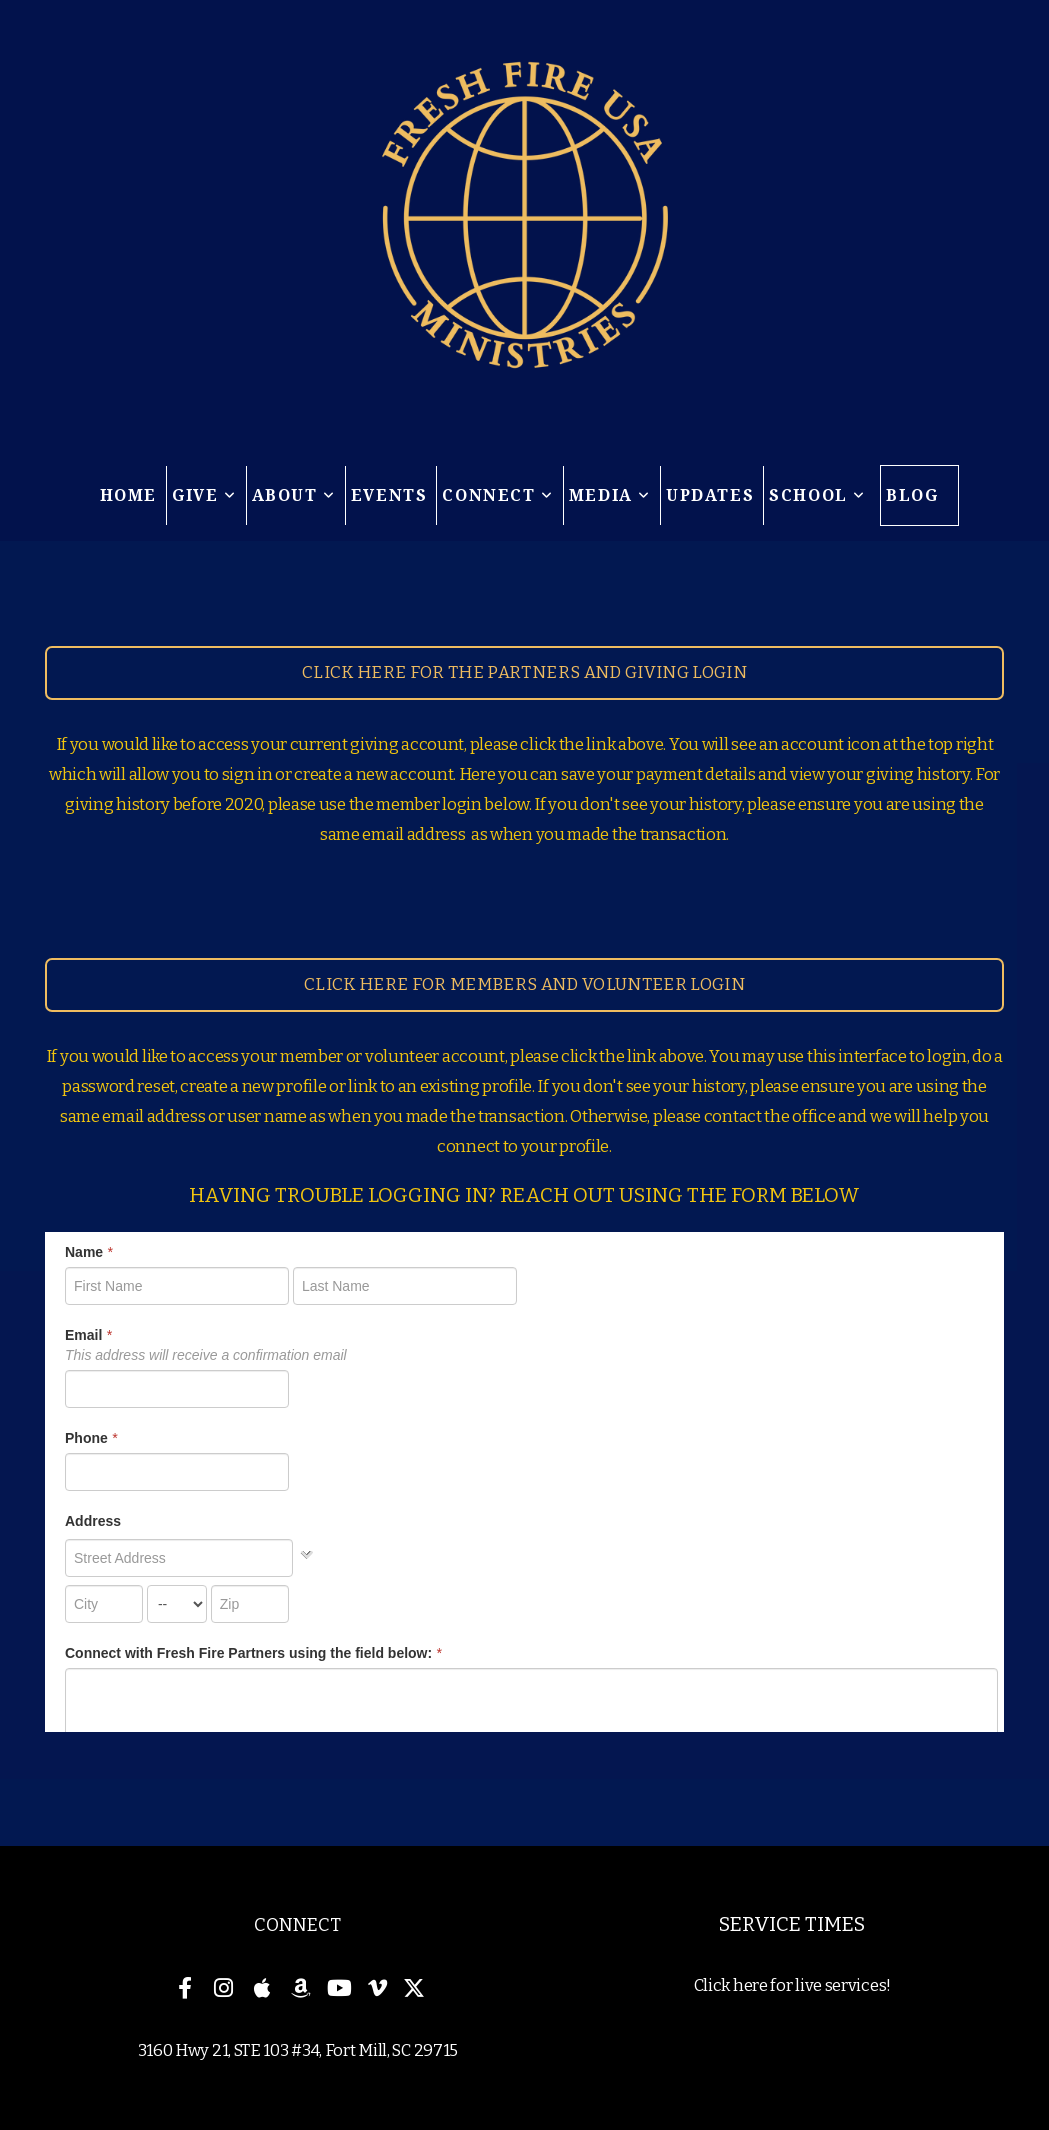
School (817, 495)
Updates (710, 495)
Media (610, 495)
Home (128, 495)
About (294, 495)
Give (204, 495)
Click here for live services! (792, 1985)
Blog (912, 495)
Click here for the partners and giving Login (524, 672)
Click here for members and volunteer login (524, 984)
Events (389, 495)
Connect (497, 495)
